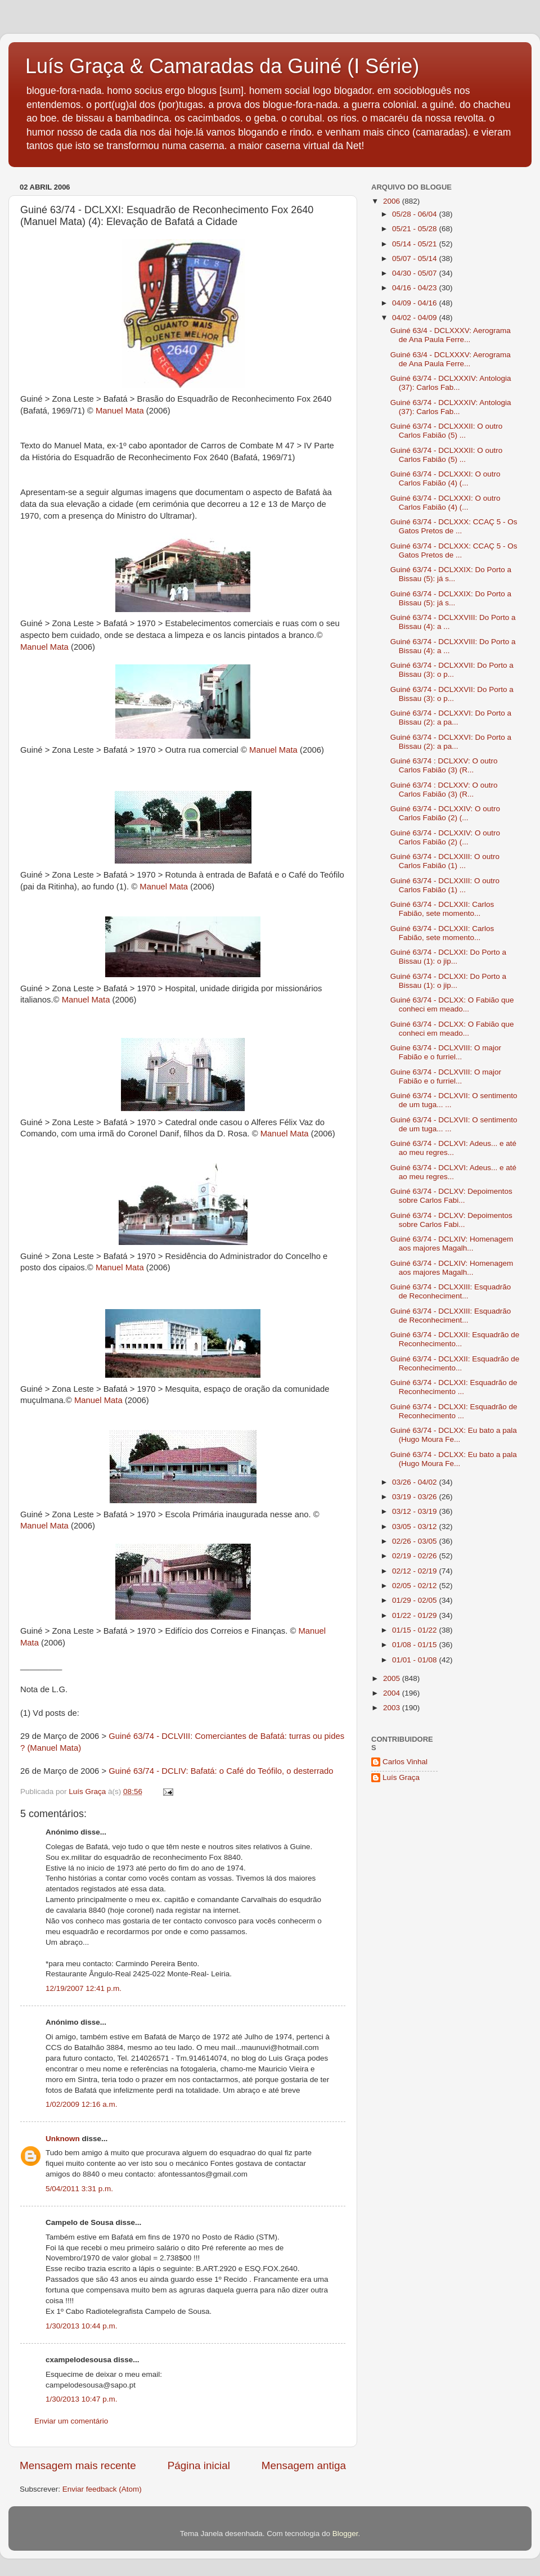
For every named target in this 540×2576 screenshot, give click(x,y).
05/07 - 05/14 (415, 258)
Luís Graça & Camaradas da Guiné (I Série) (222, 66)
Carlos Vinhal (405, 1761)
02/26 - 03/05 (415, 1541)
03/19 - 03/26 (415, 1496)
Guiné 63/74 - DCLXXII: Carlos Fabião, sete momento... (442, 909)
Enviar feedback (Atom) (102, 2489)
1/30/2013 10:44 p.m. (82, 2326)
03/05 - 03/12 (415, 1526)
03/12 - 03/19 (415, 1511)
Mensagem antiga (304, 2465)
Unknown (63, 2138)
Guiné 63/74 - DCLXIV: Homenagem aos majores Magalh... (452, 1243)
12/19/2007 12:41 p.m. (84, 1988)
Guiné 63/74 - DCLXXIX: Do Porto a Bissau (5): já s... (450, 574)
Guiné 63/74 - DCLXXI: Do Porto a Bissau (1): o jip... (448, 956)
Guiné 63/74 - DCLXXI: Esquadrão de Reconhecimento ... (454, 1387)
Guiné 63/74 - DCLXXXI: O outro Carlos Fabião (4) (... (445, 478)
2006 (392, 201)
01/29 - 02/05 (415, 1600)
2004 (392, 1693)
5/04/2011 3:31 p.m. (79, 2188)
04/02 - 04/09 (415, 317)
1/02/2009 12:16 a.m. (82, 2104)
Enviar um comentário (71, 2421)
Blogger (345, 2533)
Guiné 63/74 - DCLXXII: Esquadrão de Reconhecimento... (455, 1339)
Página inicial (199, 2465)
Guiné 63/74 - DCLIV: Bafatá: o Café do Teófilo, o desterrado (221, 1770)
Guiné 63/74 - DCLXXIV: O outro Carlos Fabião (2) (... (445, 813)
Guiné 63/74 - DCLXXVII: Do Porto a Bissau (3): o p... (452, 669)
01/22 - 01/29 (415, 1615)
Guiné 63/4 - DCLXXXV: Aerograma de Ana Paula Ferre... (450, 335)
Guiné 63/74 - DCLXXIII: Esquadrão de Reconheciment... (450, 1291)
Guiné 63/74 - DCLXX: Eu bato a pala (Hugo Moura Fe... (453, 1435)
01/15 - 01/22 (415, 1630)
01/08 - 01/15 (415, 1644)
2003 (392, 1707)
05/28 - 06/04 (415, 214)
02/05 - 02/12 (415, 1585)
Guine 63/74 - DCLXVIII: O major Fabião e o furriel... (445, 1052)
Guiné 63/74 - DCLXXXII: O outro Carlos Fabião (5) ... (446, 430)
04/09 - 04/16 (415, 303)
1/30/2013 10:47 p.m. (82, 2399)
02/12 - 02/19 (415, 1571)
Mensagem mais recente (78, 2465)
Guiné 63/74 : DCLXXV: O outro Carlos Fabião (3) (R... (444, 765)
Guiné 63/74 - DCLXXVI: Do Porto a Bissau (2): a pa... (450, 717)
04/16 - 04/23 (415, 288)
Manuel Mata (120, 410)
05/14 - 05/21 (415, 244)
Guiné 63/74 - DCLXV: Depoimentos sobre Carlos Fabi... (451, 1195)
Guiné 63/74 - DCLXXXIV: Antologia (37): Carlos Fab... (450, 383)
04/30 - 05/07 (415, 273)
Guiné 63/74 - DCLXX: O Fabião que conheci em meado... (452, 1004)
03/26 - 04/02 (415, 1482)
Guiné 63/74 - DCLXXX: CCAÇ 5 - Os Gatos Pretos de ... (454, 526)
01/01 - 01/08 (415, 1660)
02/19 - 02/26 (415, 1556)
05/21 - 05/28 (415, 228)
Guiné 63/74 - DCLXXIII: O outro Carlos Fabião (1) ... (445, 861)
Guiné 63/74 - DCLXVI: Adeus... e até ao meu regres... (453, 1148)
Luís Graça (401, 1777)
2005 (392, 1678)
